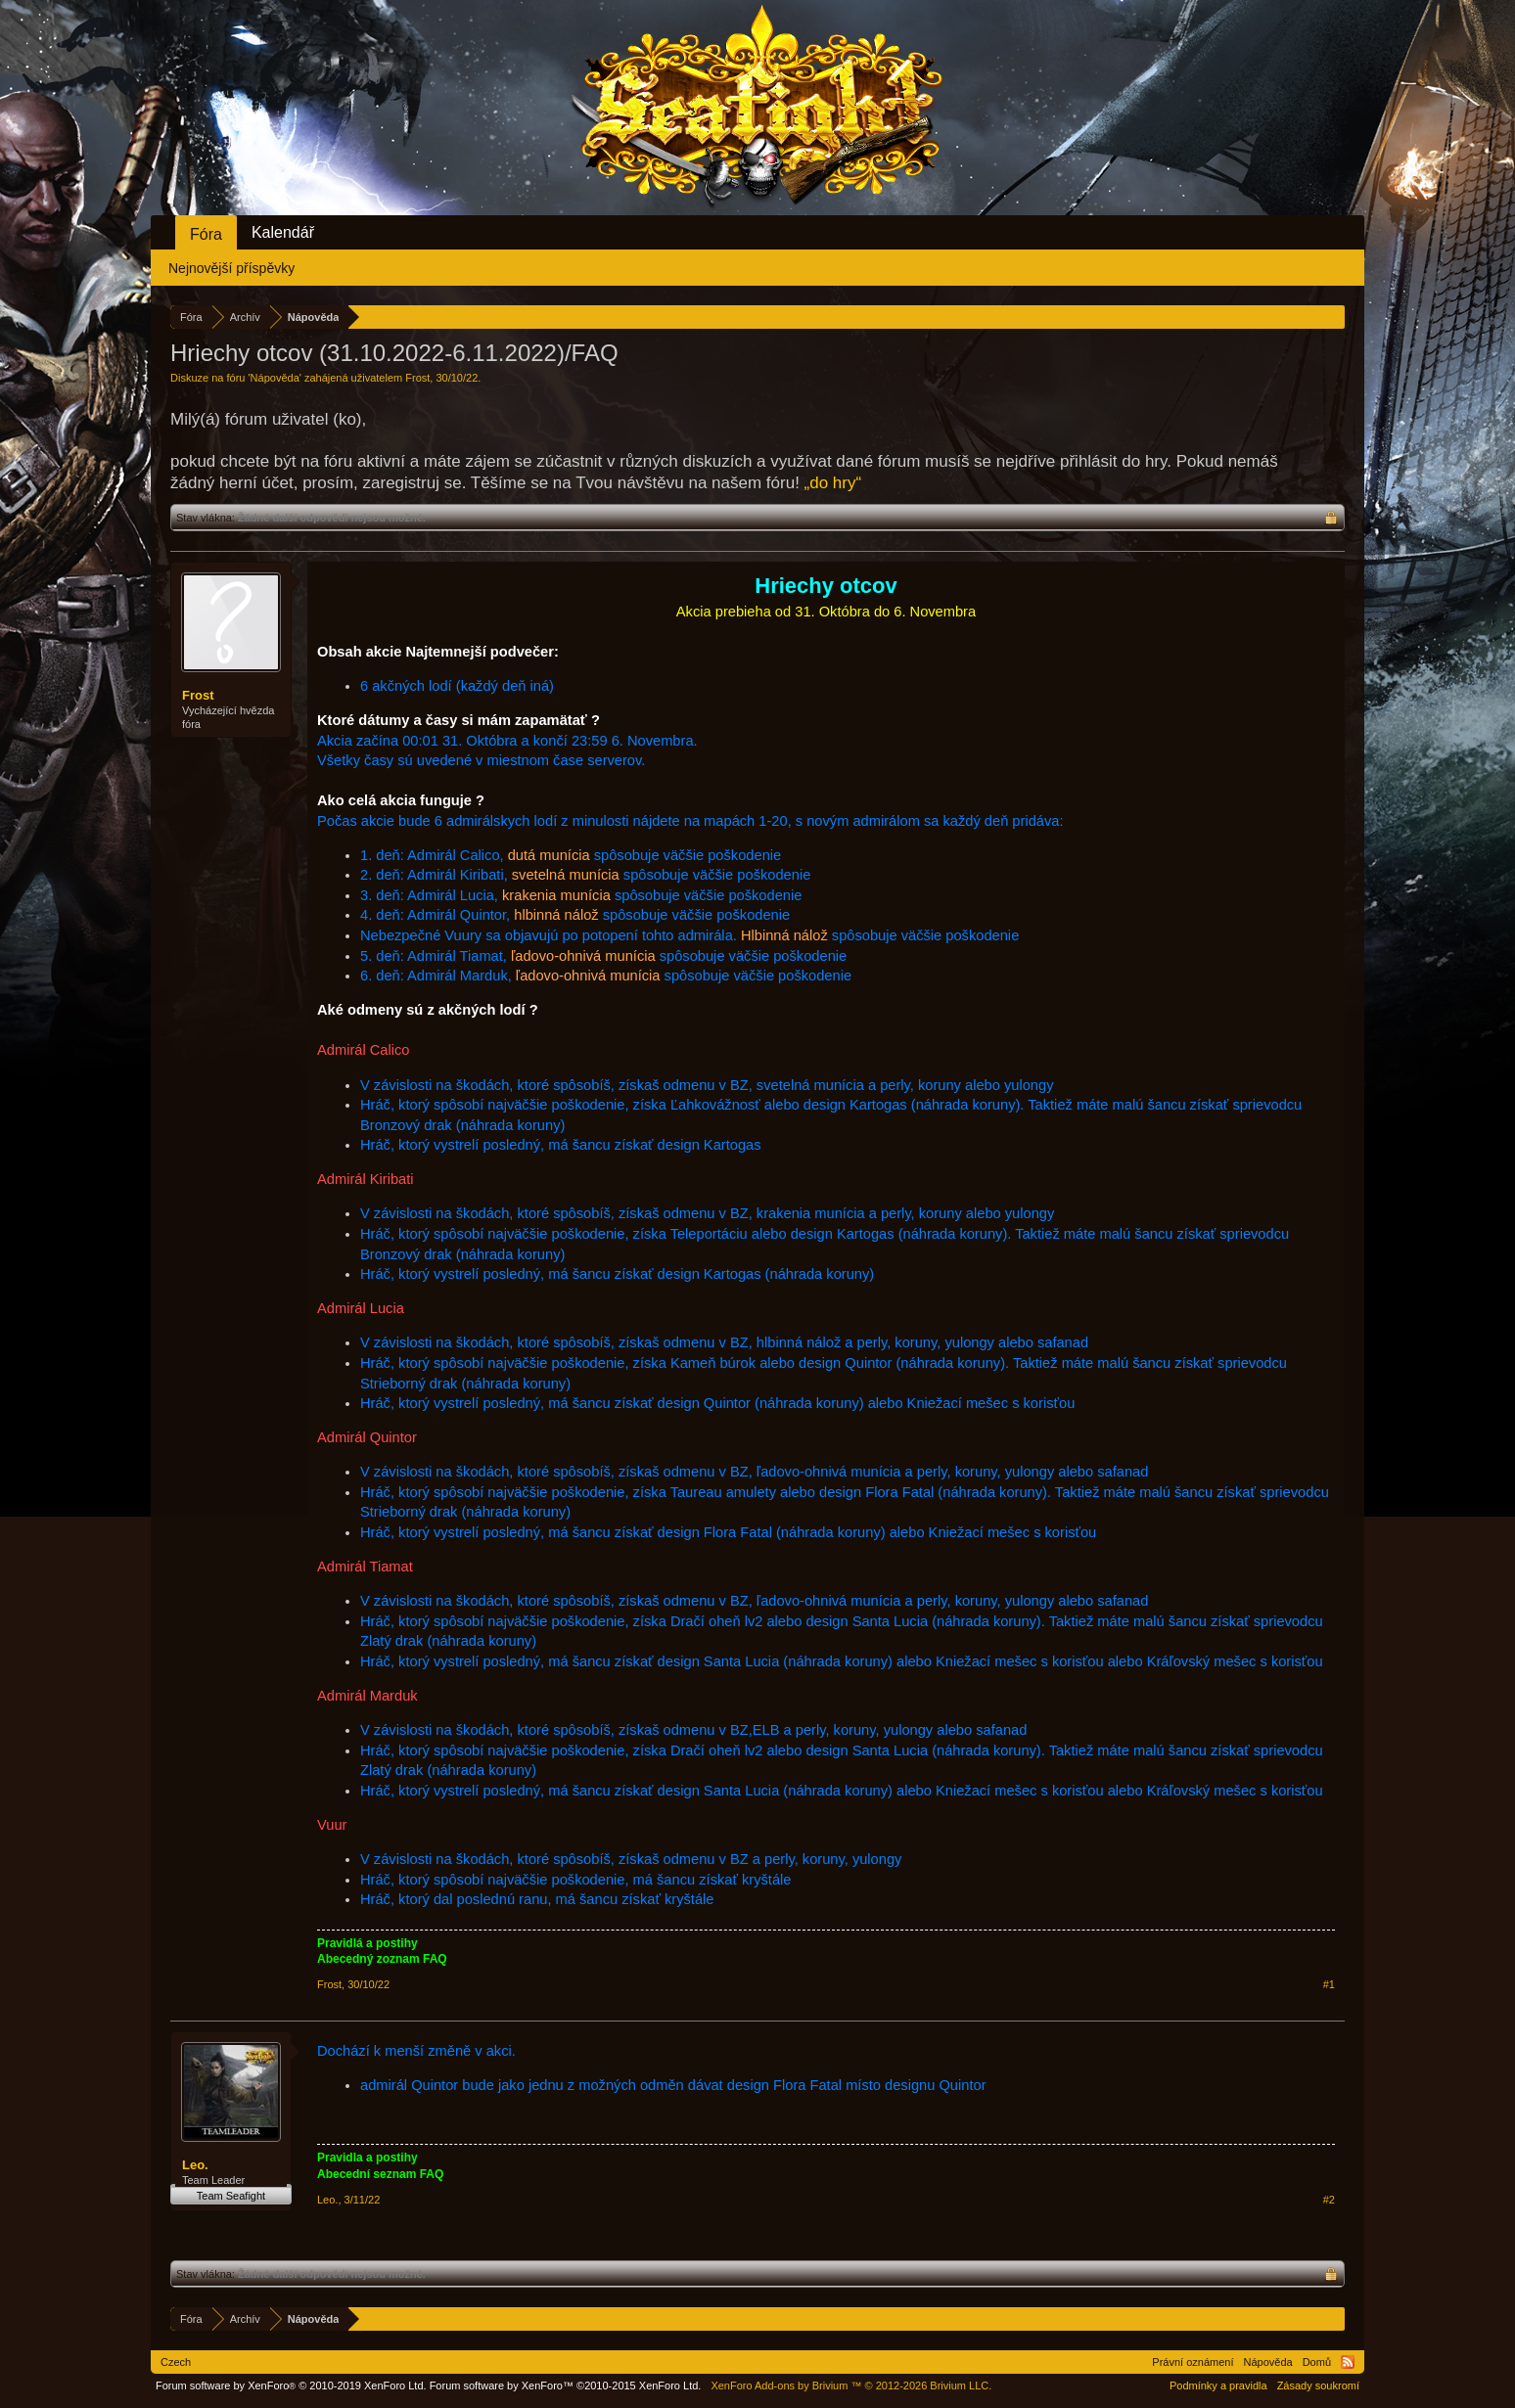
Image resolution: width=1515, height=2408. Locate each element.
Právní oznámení (1192, 2362)
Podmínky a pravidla (1218, 2385)
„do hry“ (833, 483)
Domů (1317, 2362)
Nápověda (275, 378)
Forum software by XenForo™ (566, 2385)
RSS (1347, 2362)
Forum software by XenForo (291, 2385)
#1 (1329, 1984)
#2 (1329, 2199)
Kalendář (283, 232)
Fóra (206, 234)
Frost (417, 378)
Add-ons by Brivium (851, 2385)
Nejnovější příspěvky (231, 268)
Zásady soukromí (1318, 2385)
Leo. (195, 2165)
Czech (176, 2362)
